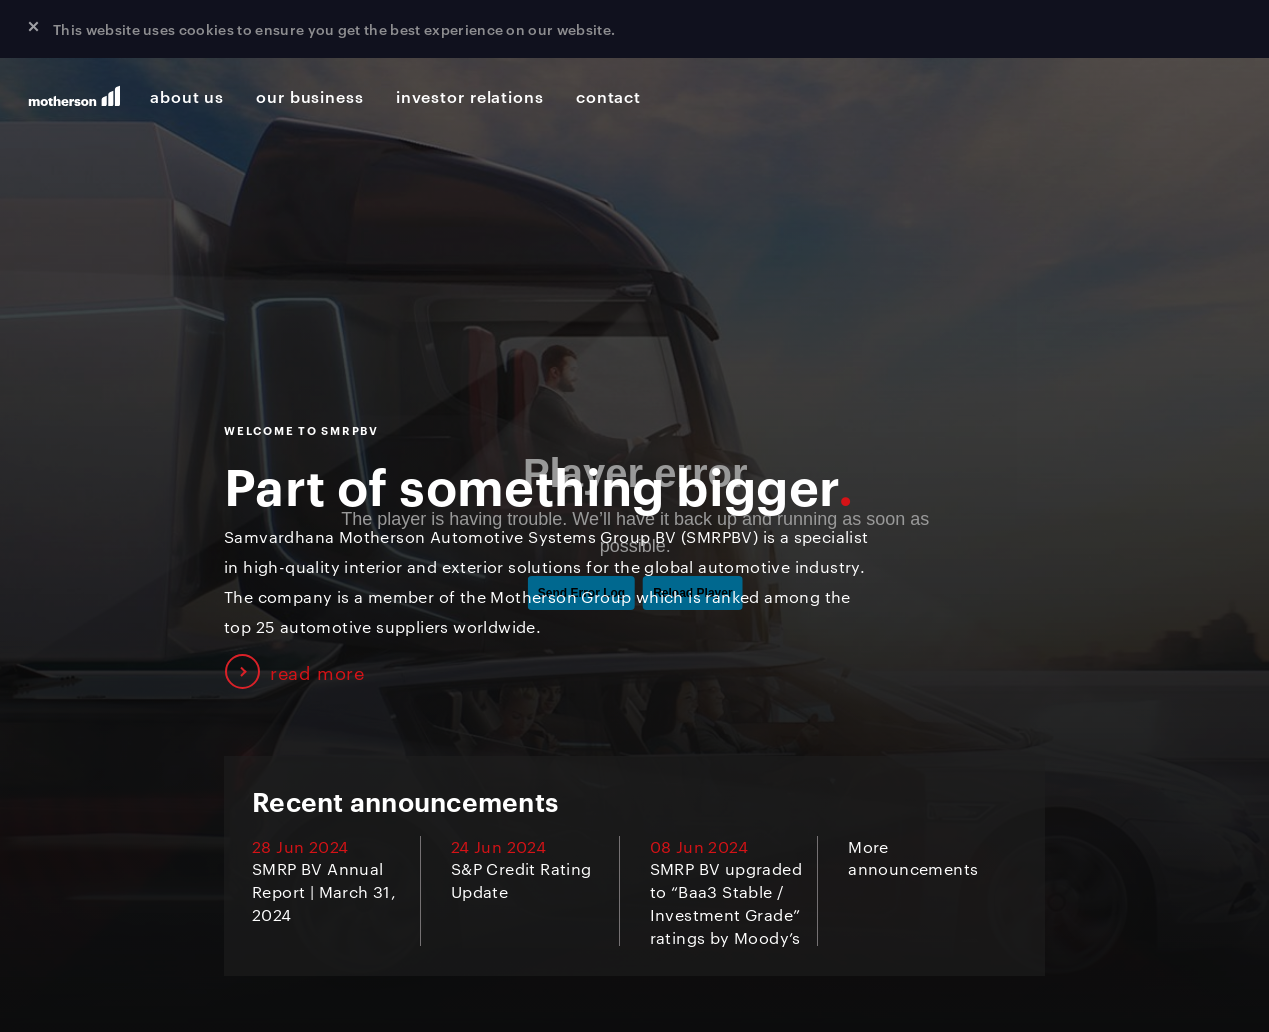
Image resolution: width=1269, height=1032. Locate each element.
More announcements (913, 858)
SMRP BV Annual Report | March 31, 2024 (324, 891)
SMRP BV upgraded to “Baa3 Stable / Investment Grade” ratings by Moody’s (726, 903)
